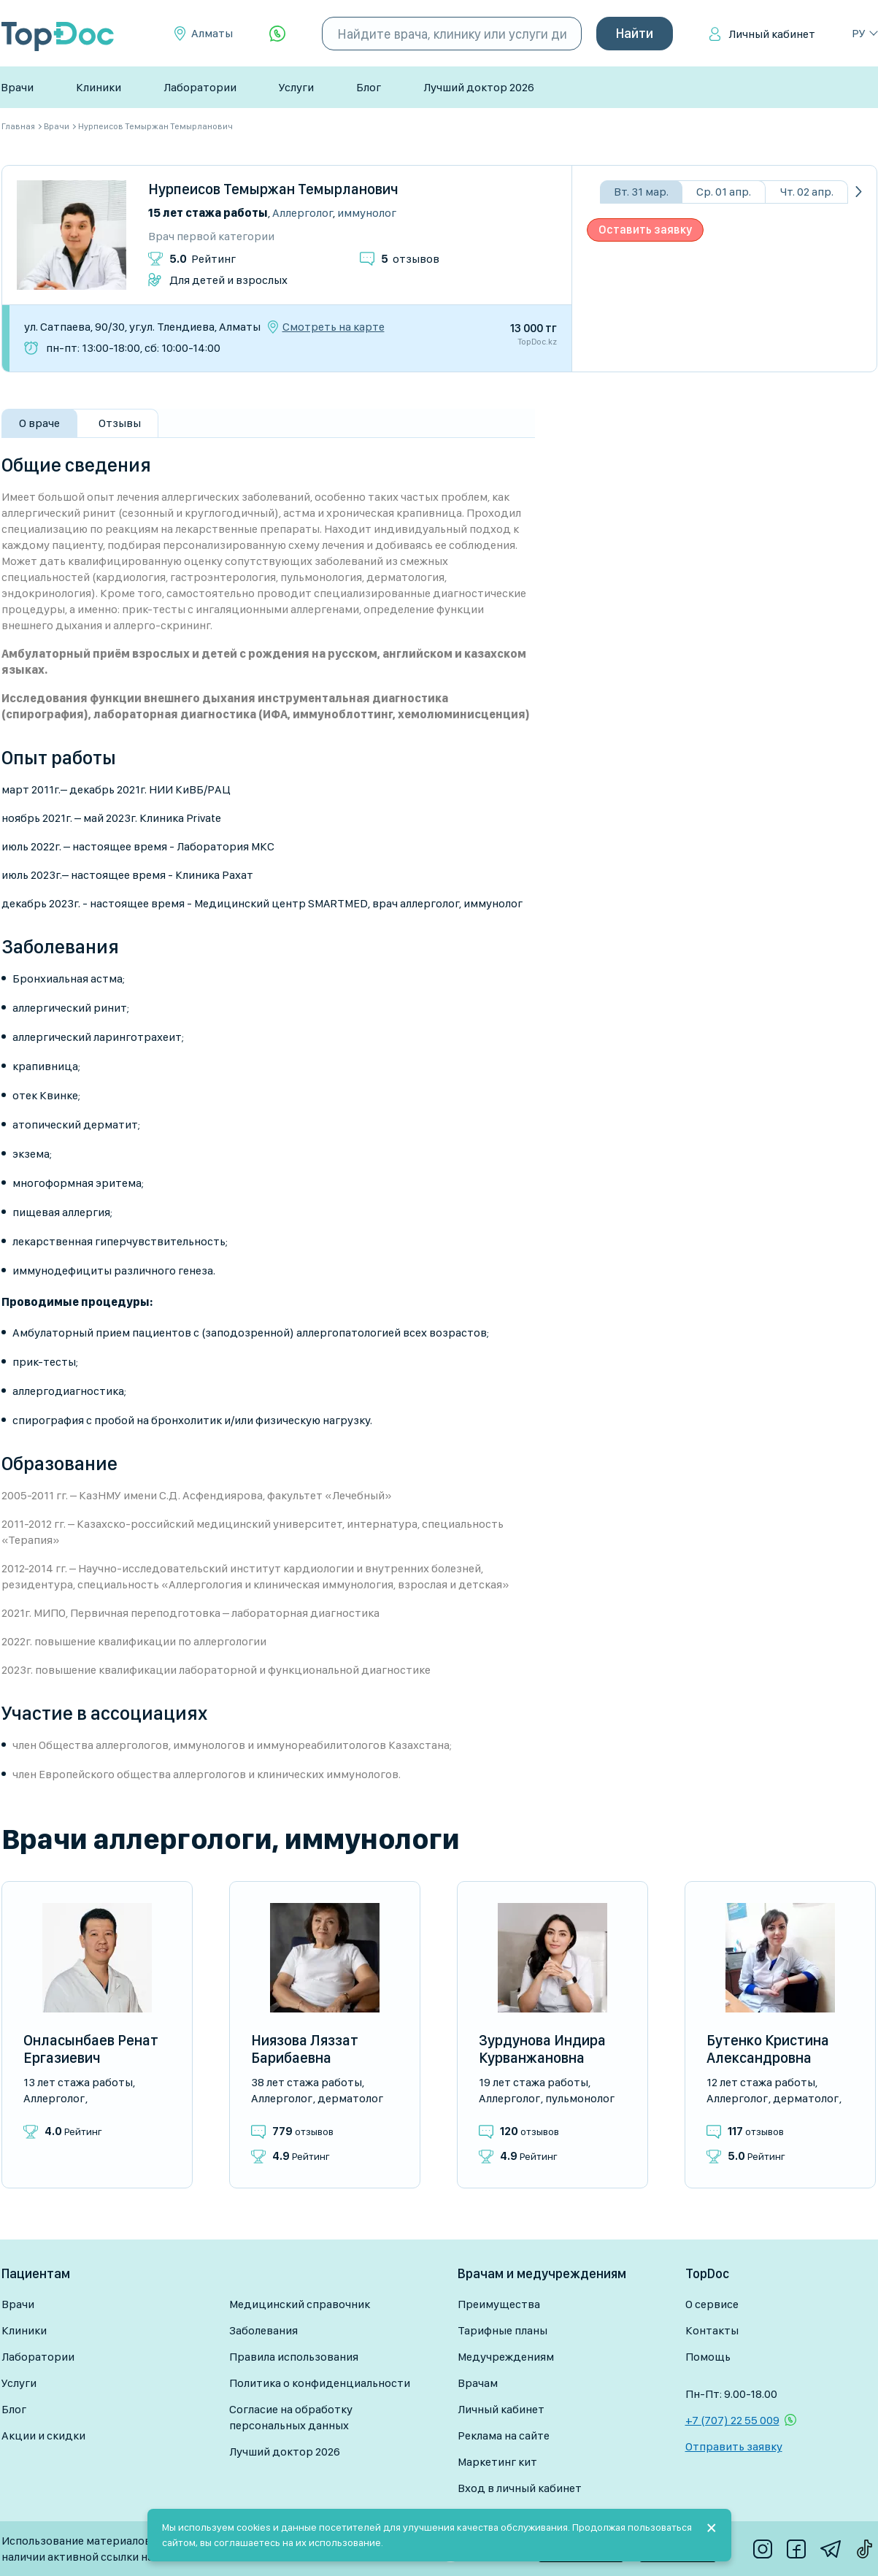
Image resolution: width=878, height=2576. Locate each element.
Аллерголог (302, 213)
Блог (368, 87)
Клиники (98, 87)
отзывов (410, 259)
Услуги (296, 87)
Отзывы (120, 423)
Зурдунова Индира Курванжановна (542, 2048)
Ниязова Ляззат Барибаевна (304, 2048)
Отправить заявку (733, 2446)
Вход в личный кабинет (520, 2488)
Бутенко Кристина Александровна (767, 2048)
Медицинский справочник (299, 2304)
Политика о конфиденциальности (319, 2383)
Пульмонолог (580, 2098)
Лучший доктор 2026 (478, 87)
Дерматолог (350, 2098)
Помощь (708, 2357)
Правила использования (293, 2357)
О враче (39, 423)
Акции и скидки (43, 2435)
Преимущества (499, 2304)
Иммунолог (366, 213)
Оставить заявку (645, 230)
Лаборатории (199, 87)
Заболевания (263, 2330)
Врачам (478, 2383)
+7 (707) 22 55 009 (732, 2420)
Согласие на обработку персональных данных (291, 2417)
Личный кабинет (771, 34)
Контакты (712, 2330)
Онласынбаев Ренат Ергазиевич (90, 2048)
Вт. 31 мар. (641, 192)
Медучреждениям (506, 2357)
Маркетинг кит (497, 2462)
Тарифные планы (502, 2330)
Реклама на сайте (504, 2435)
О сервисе (712, 2304)
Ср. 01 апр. (723, 192)
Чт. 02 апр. (806, 192)
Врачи (17, 87)
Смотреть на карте (333, 327)
